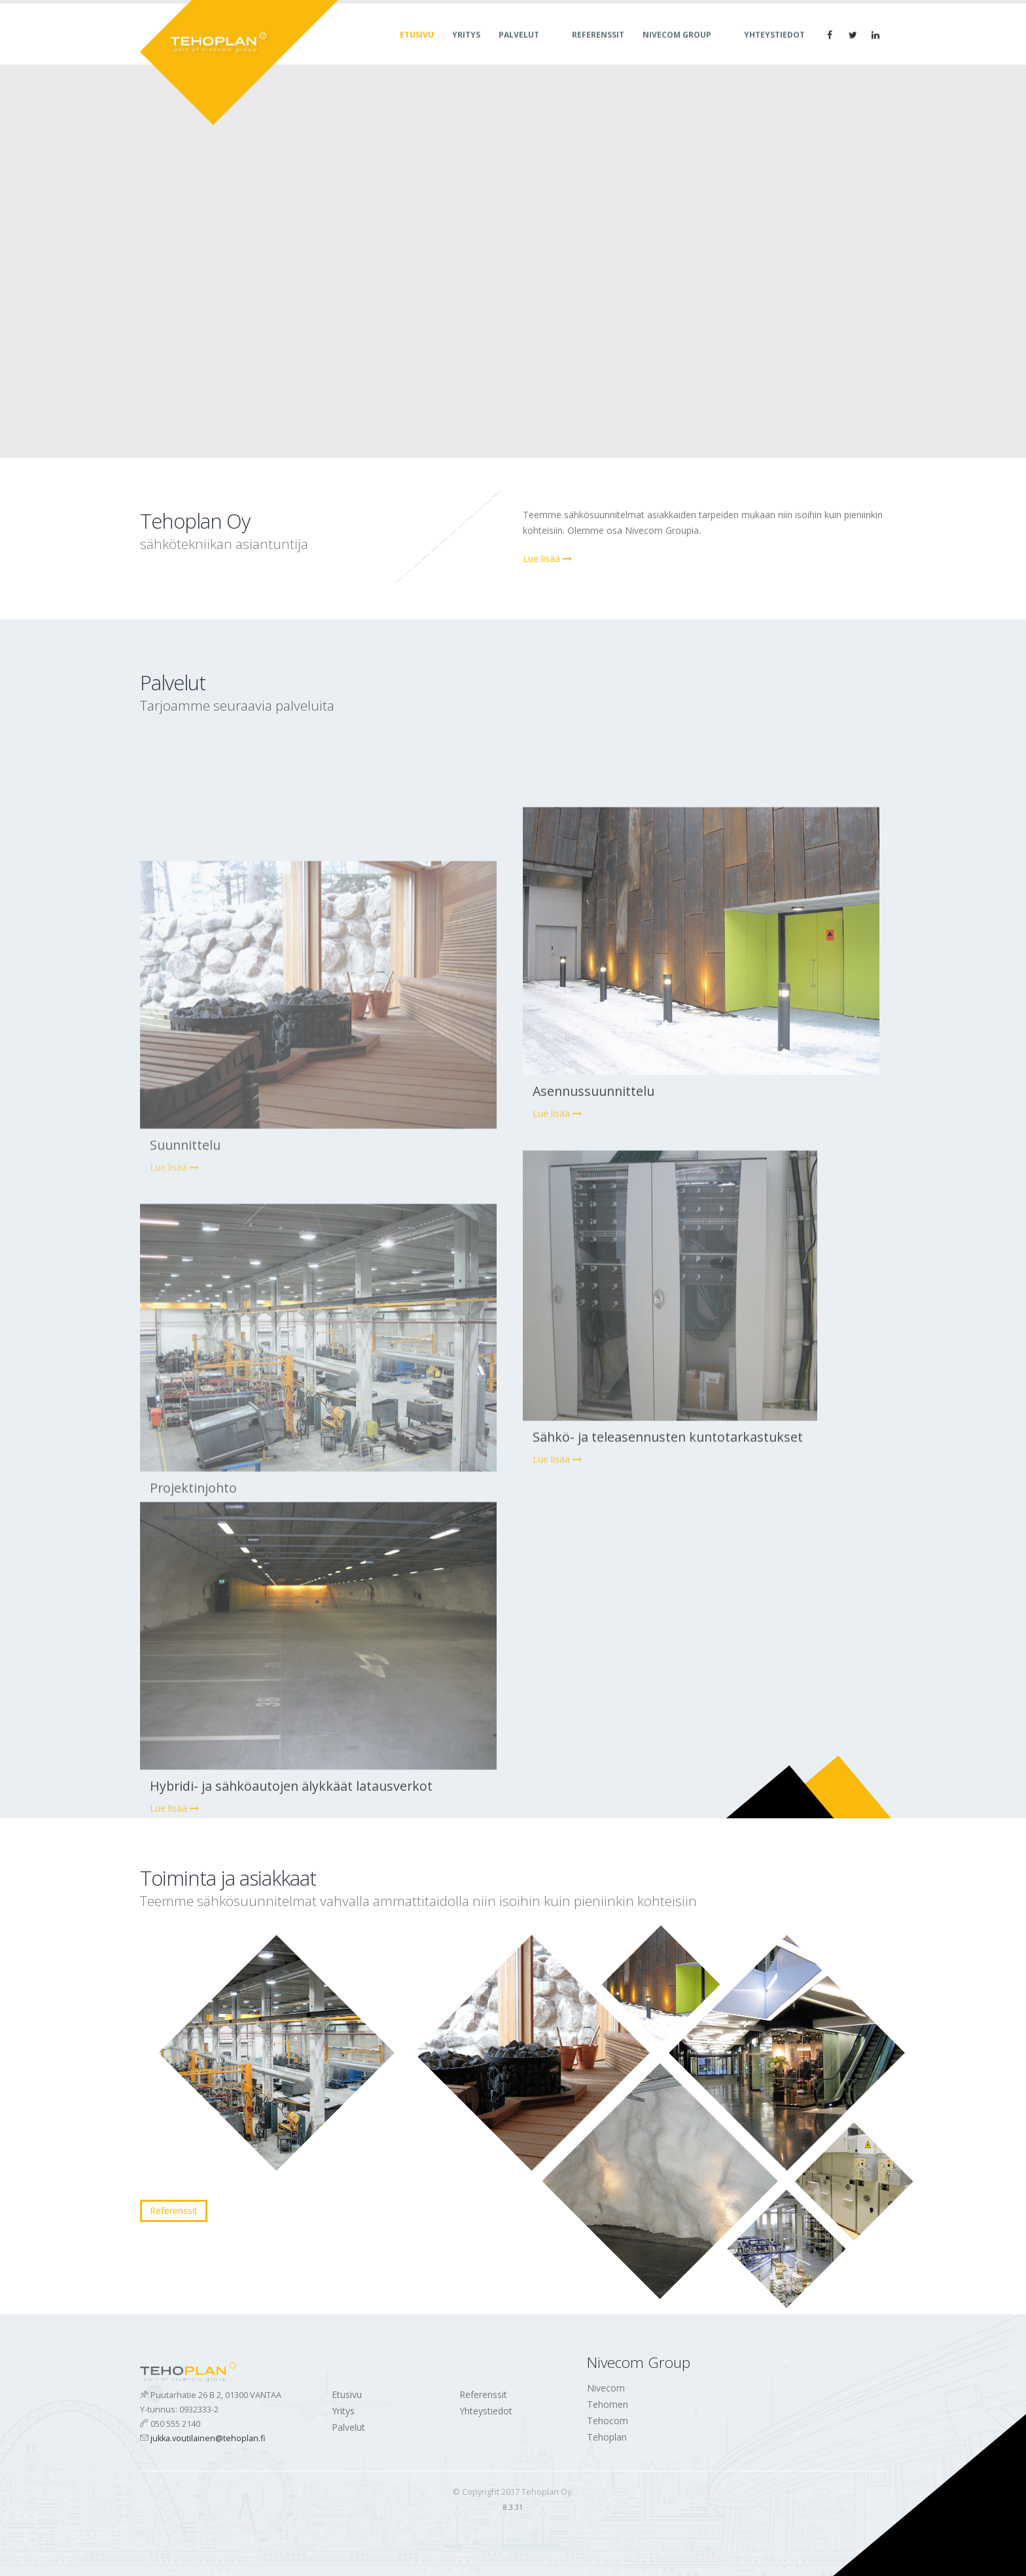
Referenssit (598, 47)
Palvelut (519, 47)
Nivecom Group (677, 47)
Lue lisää (547, 558)
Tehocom (607, 2420)
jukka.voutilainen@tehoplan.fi (207, 2438)
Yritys (466, 47)
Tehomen (607, 2404)
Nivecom (606, 2388)
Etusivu (417, 47)
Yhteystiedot (774, 47)
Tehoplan (607, 2437)
